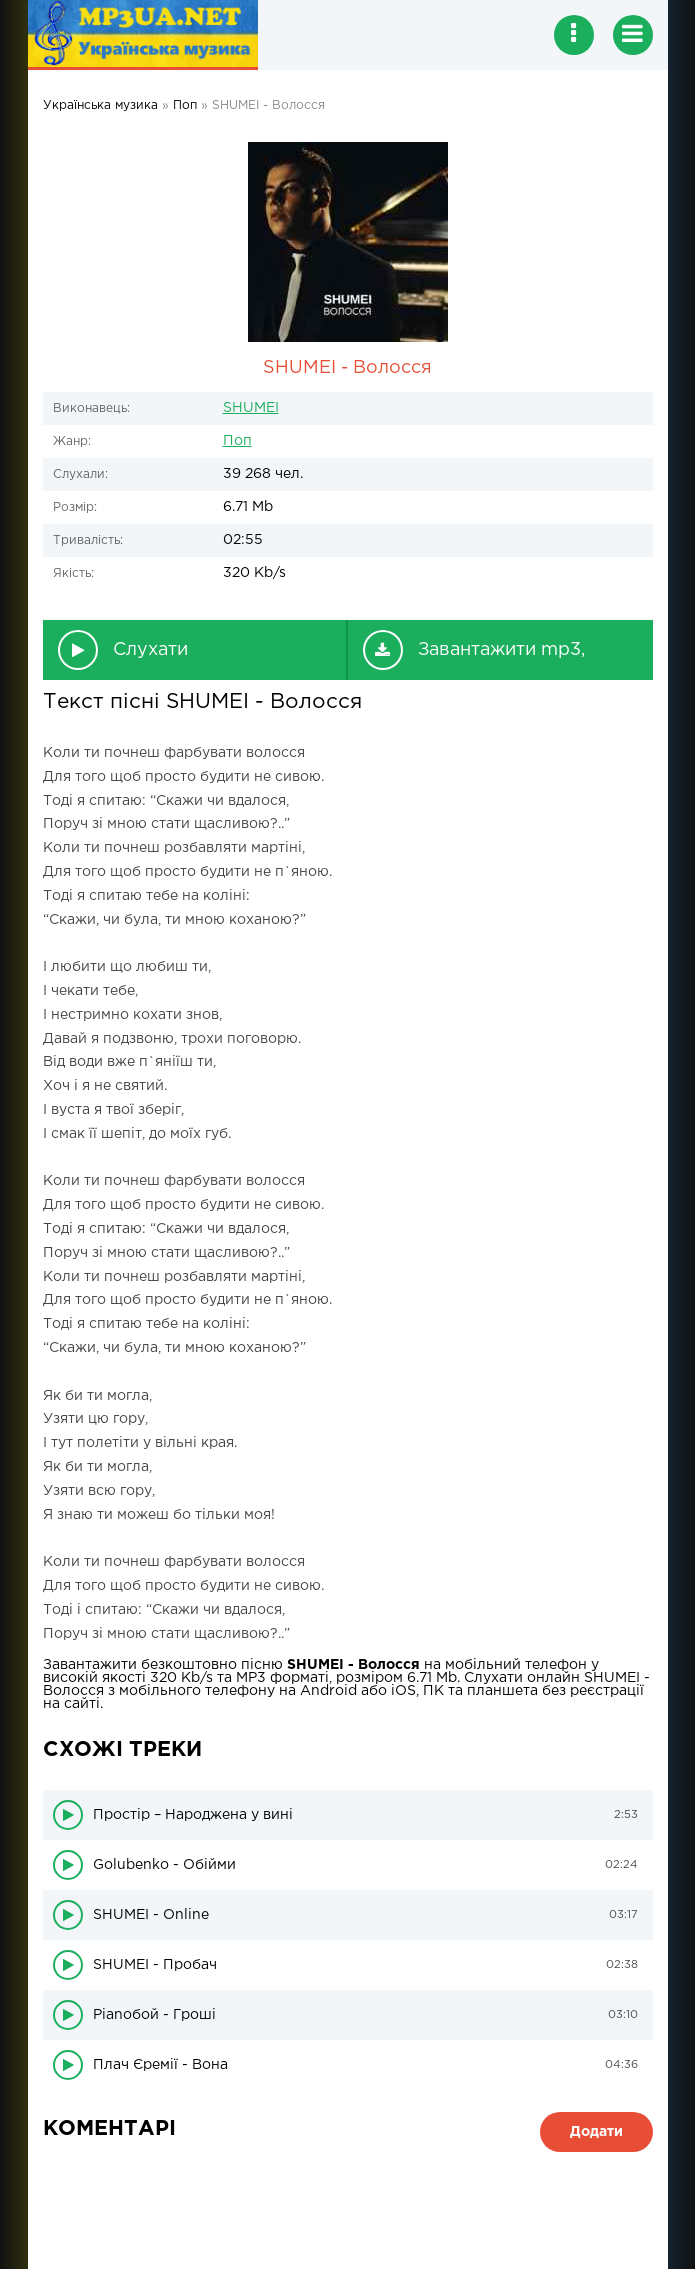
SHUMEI (251, 408)
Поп (237, 441)
